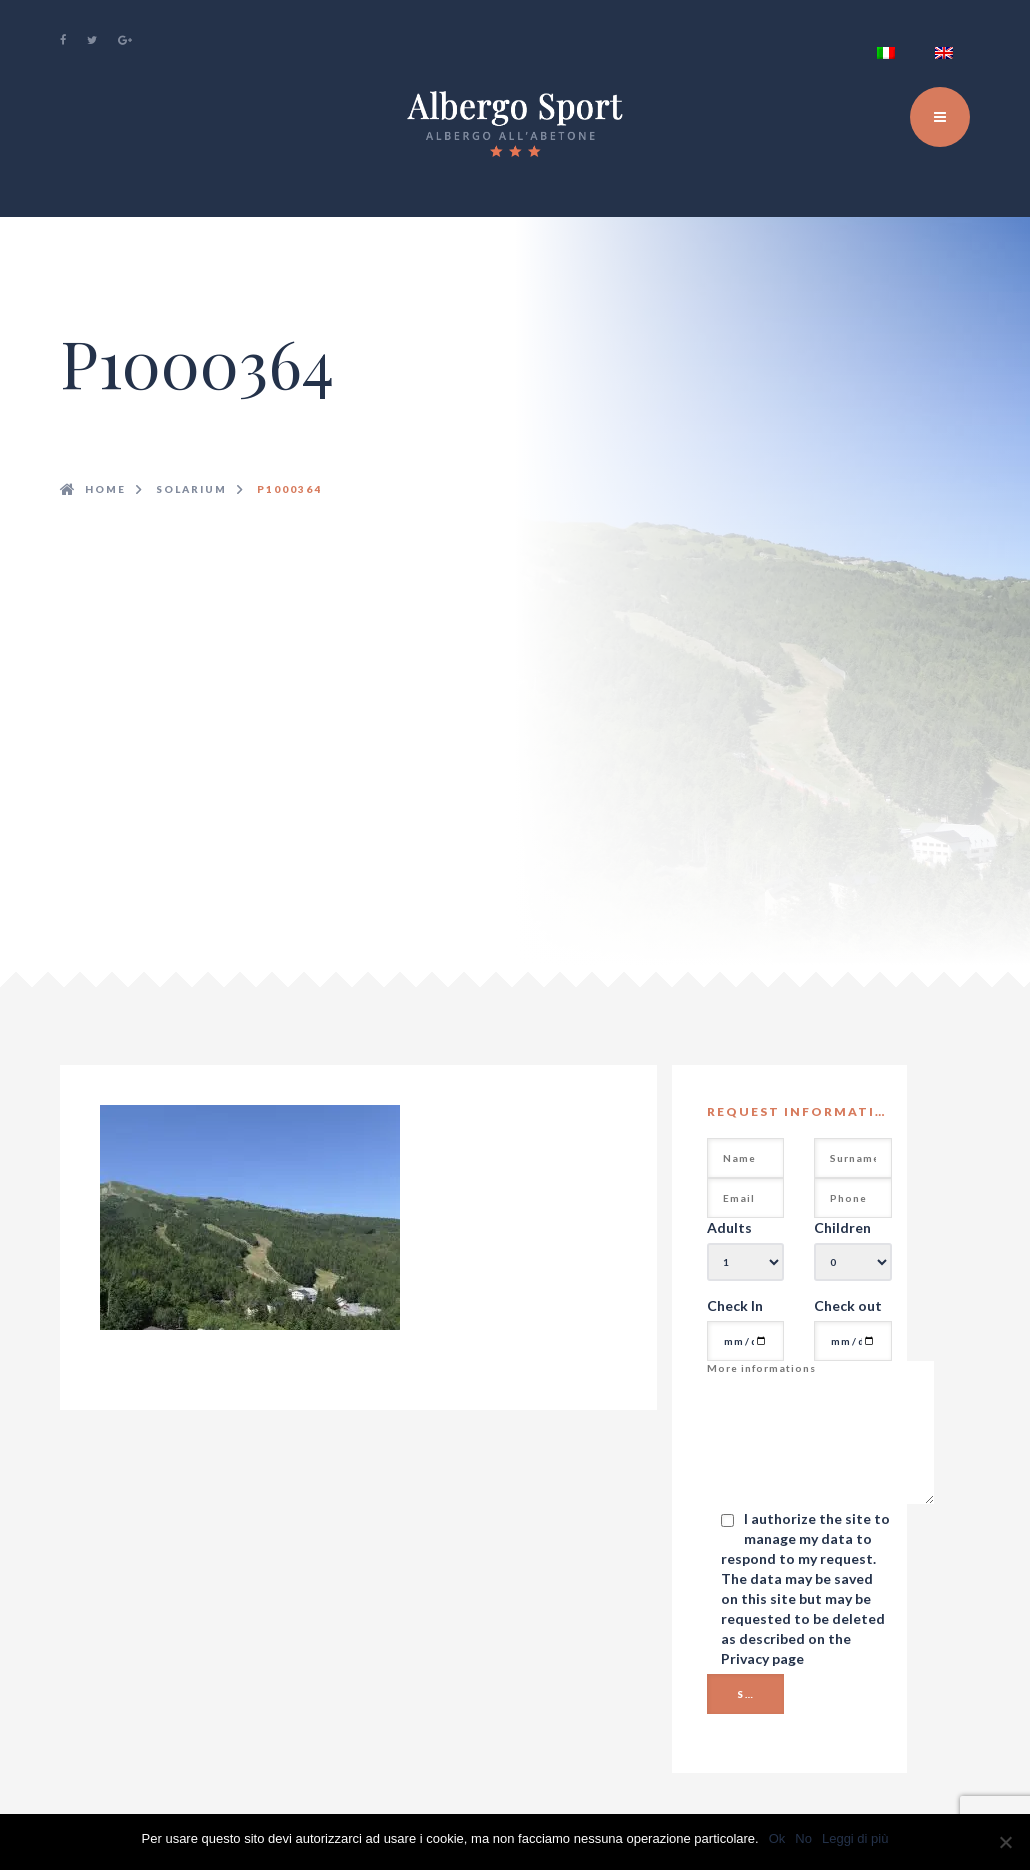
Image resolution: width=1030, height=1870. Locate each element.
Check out (848, 1305)
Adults (729, 1227)
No (803, 1838)
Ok (777, 1838)
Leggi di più (855, 1838)
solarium (191, 489)
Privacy (746, 1658)
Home (105, 489)
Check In (735, 1305)
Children (842, 1227)
